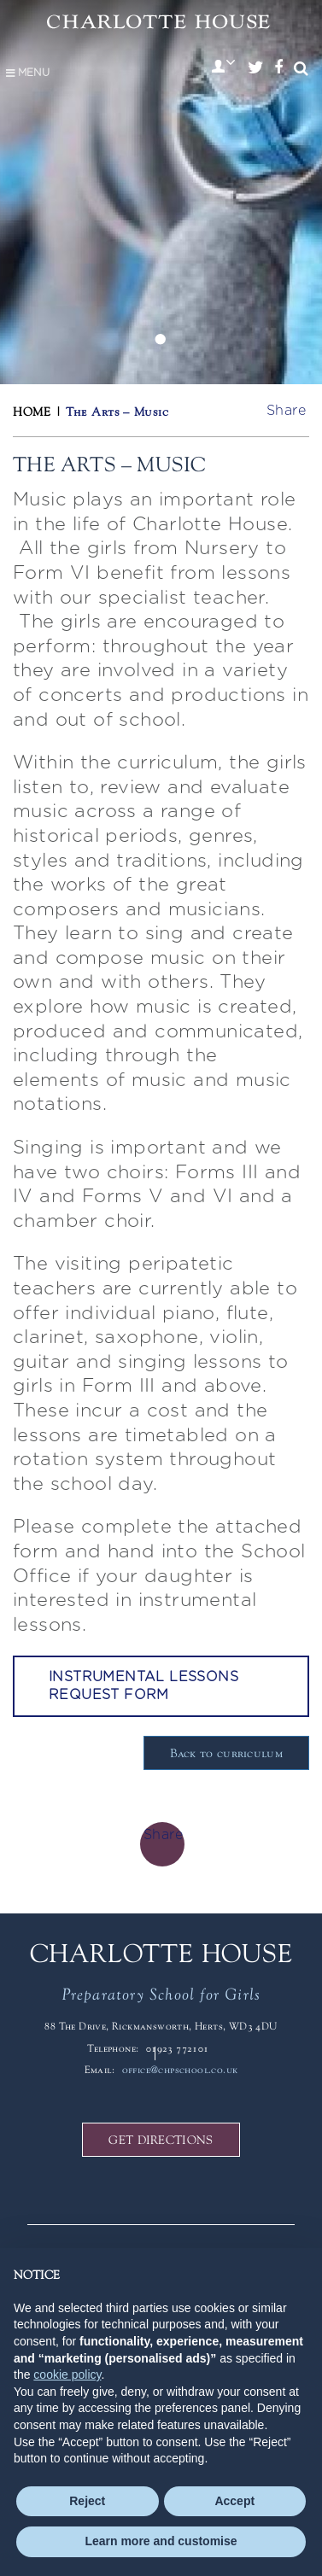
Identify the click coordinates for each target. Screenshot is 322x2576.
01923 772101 (177, 2048)
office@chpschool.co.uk (180, 2070)
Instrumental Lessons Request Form (143, 1686)
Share (286, 411)
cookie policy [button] (67, 2374)
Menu (27, 73)
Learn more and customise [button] (161, 2541)
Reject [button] (87, 2501)
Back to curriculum (226, 1753)
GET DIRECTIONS (160, 2140)
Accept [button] (234, 2501)
